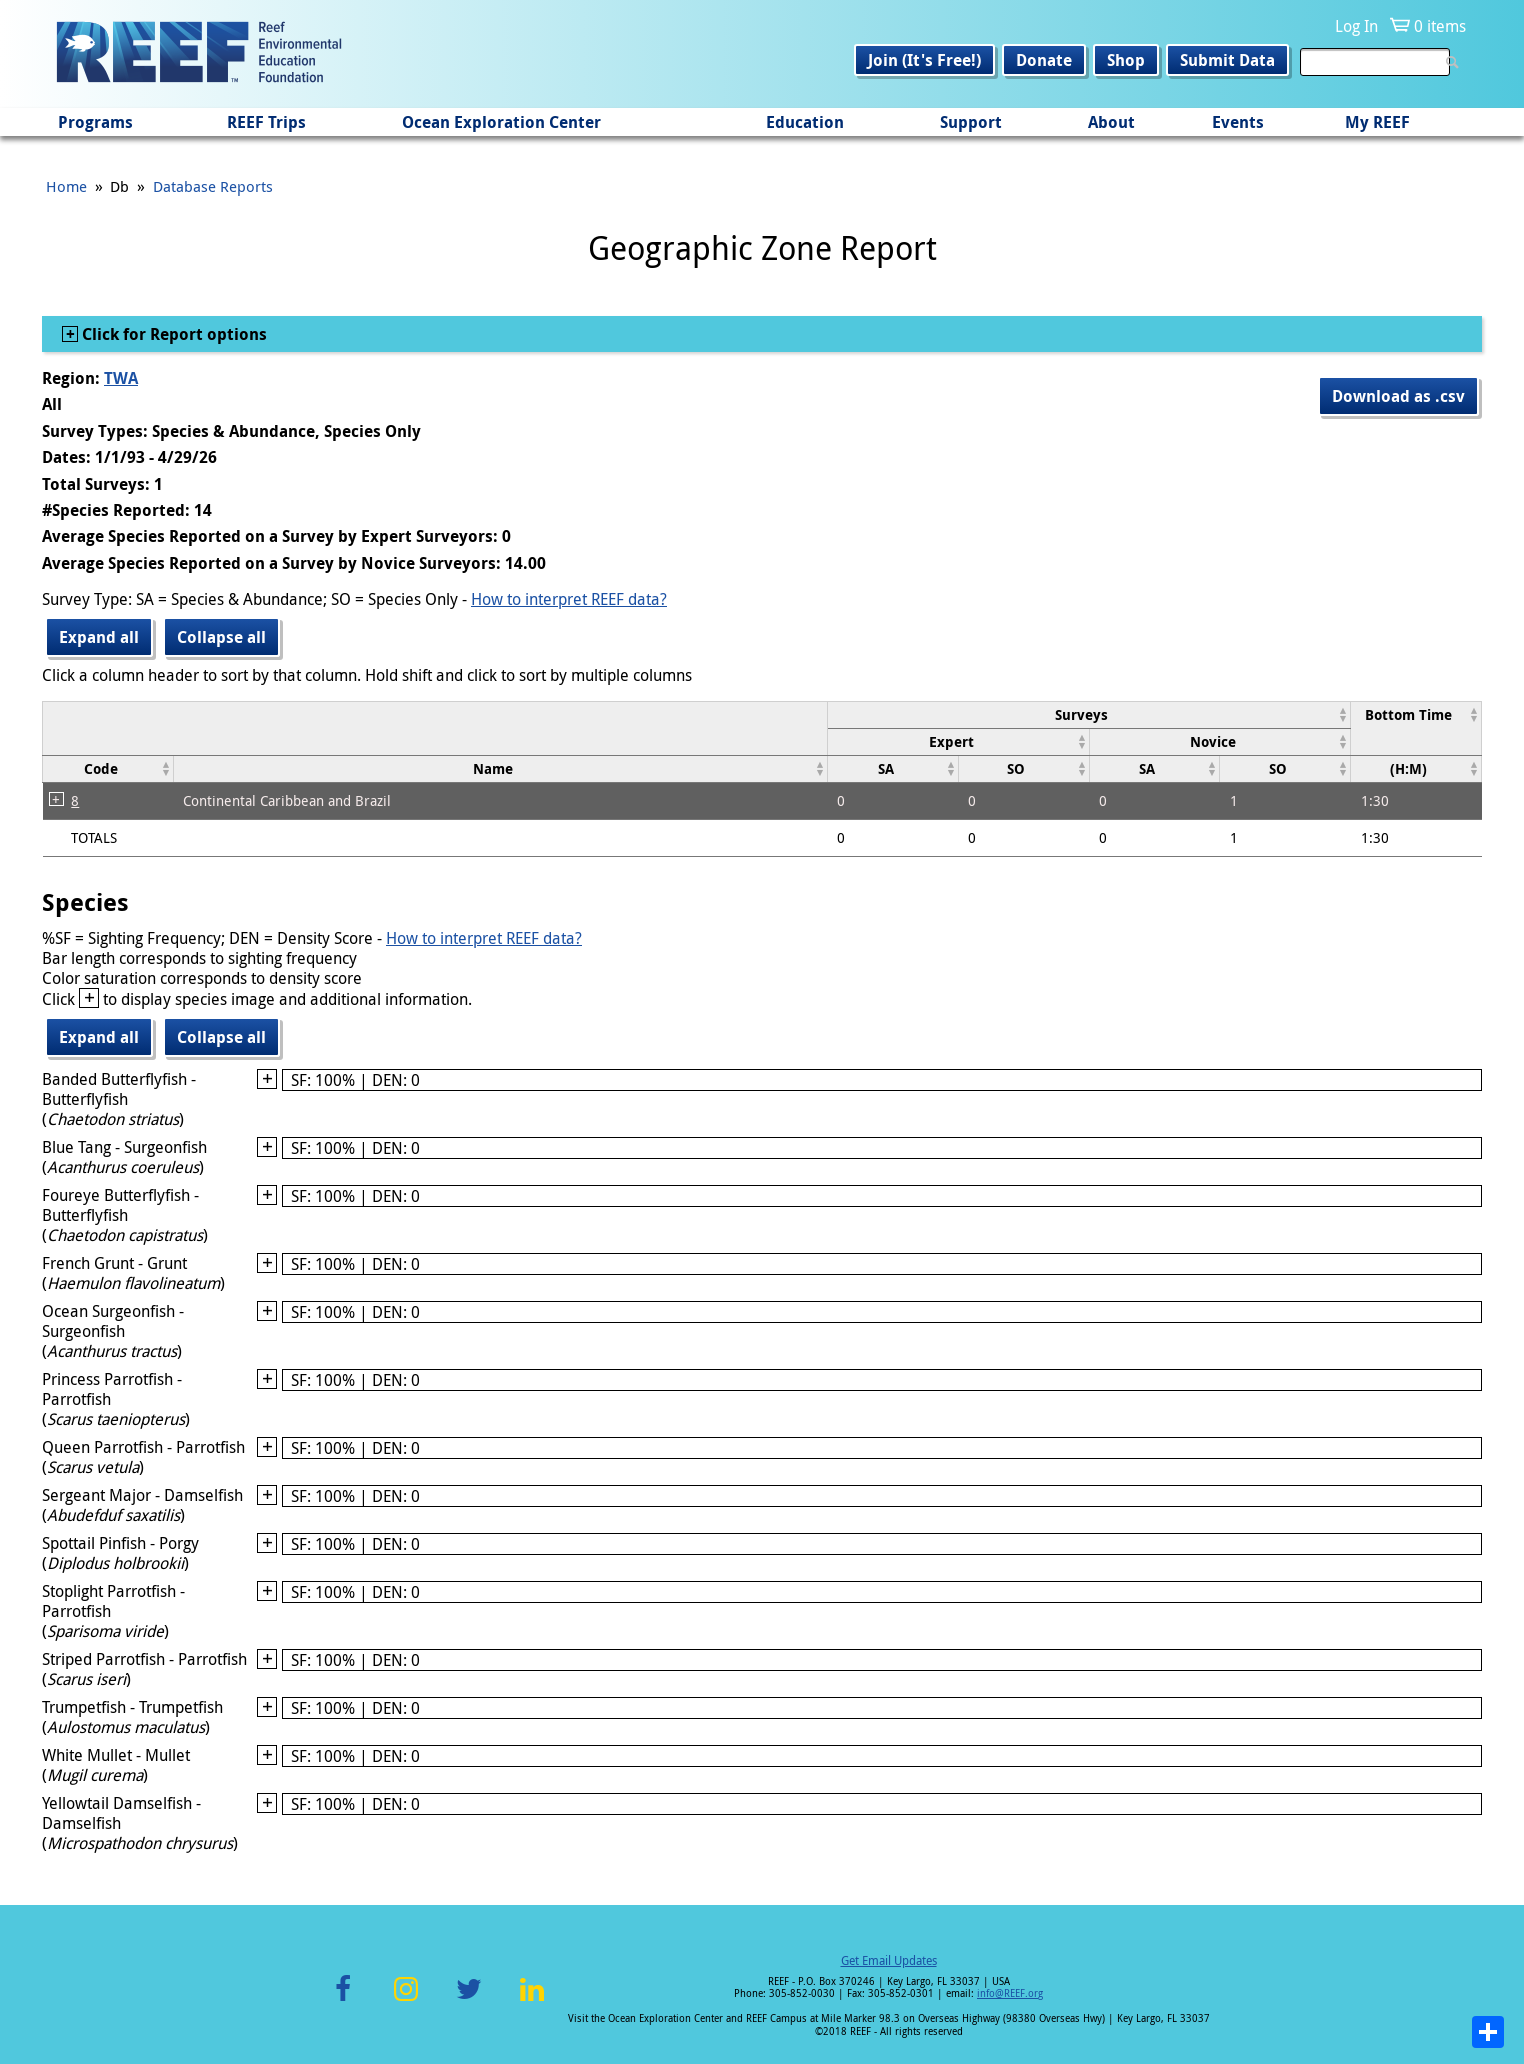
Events (1238, 122)
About (1111, 122)
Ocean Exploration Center (501, 122)
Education (805, 122)
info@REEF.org (1010, 1993)
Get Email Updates (889, 1960)
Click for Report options (172, 334)
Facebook (343, 2000)
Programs (95, 122)
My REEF (1377, 122)
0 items (1440, 26)
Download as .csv (1398, 396)
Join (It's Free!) (924, 60)
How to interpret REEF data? (569, 599)
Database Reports (213, 186)
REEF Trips (266, 122)
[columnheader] (1088, 714)
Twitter (469, 2000)
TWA (121, 378)
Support (971, 122)
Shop (1126, 60)
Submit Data (1227, 60)
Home (66, 186)
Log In (1356, 26)
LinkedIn (531, 2000)
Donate (1044, 60)
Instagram (406, 2000)
